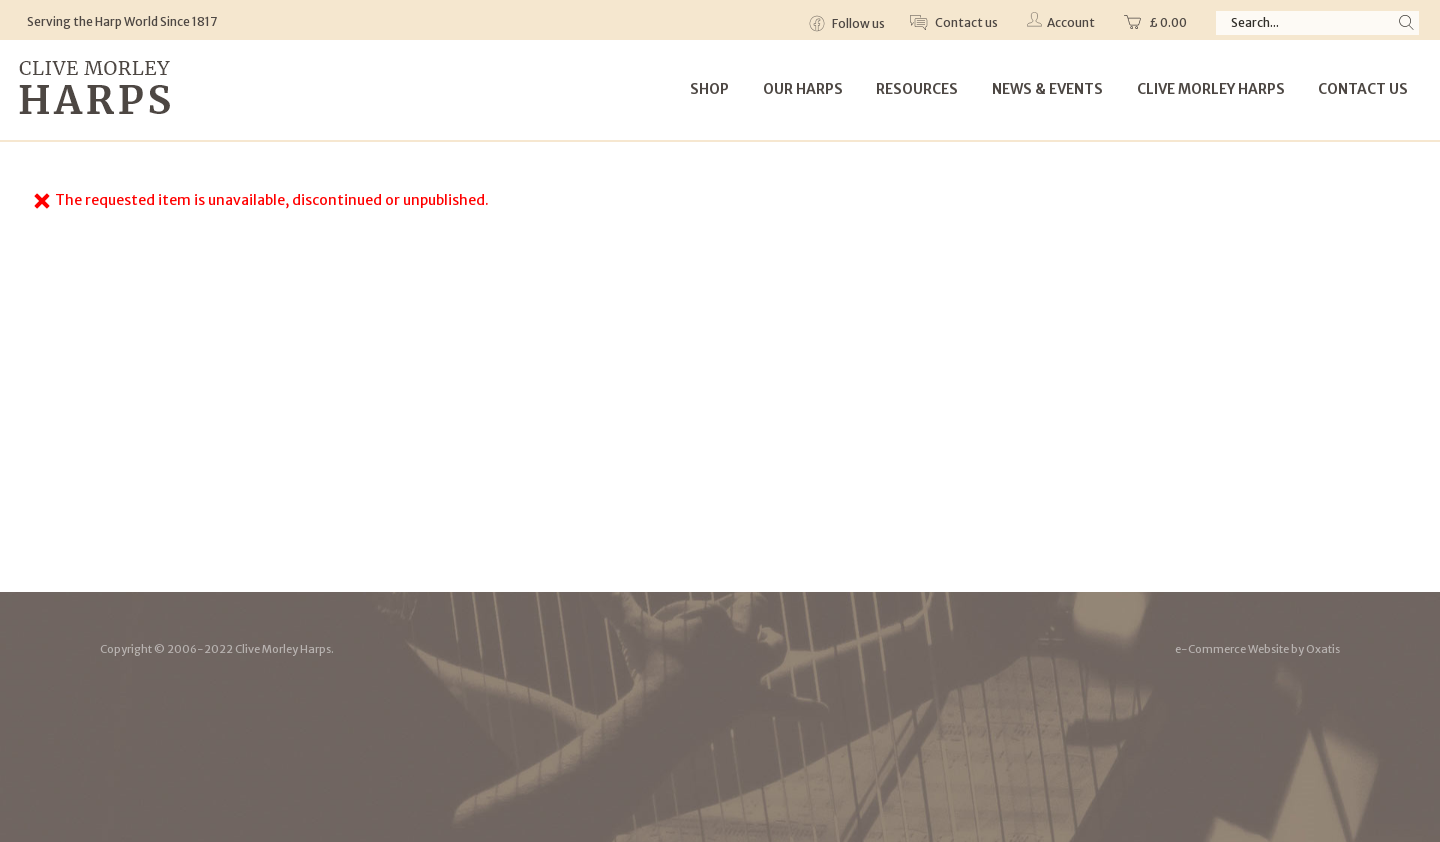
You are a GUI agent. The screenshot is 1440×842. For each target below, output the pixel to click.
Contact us (965, 22)
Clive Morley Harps (1211, 89)
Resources (917, 89)
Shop (709, 89)
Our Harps (803, 89)
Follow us (857, 23)
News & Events (1047, 89)
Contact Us (1363, 89)
